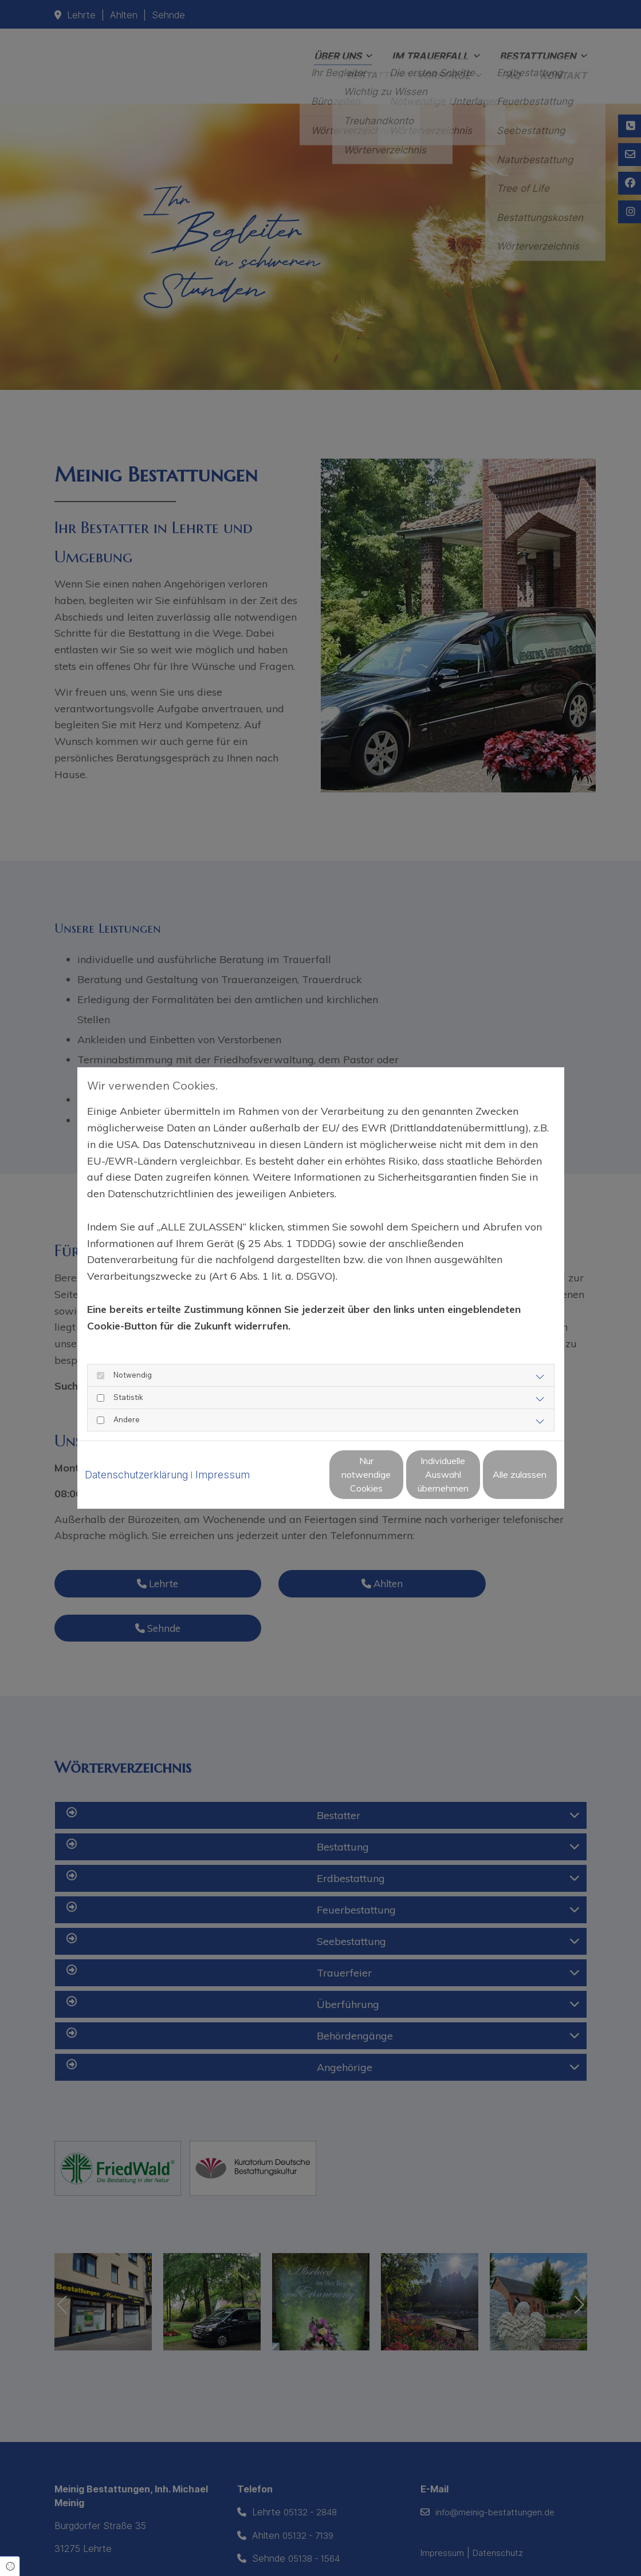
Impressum (222, 1456)
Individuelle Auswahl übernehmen (394, 1484)
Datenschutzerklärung (136, 1456)
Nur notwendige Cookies (286, 1484)
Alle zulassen (503, 1484)
